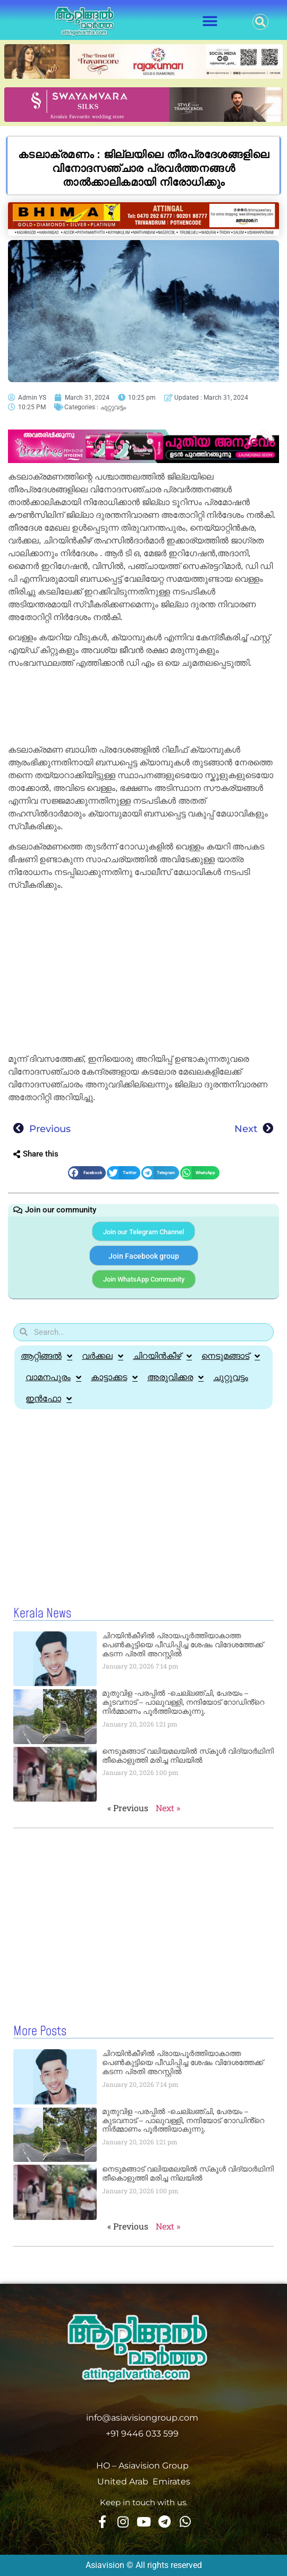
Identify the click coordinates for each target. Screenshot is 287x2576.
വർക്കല (102, 1356)
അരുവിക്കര (175, 1377)
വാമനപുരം (53, 1377)
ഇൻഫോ (49, 1398)
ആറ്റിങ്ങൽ (46, 1356)
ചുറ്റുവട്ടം (113, 407)
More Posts (39, 2031)
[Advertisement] (143, 708)
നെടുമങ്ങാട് (230, 1356)
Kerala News (42, 1614)
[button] (210, 22)
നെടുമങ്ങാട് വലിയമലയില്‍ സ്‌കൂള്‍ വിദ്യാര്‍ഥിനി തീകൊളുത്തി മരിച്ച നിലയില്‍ (188, 1755)
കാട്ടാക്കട (114, 1377)
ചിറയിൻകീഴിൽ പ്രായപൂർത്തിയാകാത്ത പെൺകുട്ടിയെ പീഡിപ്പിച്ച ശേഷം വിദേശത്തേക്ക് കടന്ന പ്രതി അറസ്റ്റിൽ (182, 1644)
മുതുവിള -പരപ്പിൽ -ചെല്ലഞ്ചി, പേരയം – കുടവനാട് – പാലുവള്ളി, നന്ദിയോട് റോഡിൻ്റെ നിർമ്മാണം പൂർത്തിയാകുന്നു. (183, 1702)
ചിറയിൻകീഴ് (162, 1356)
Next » (168, 1807)
